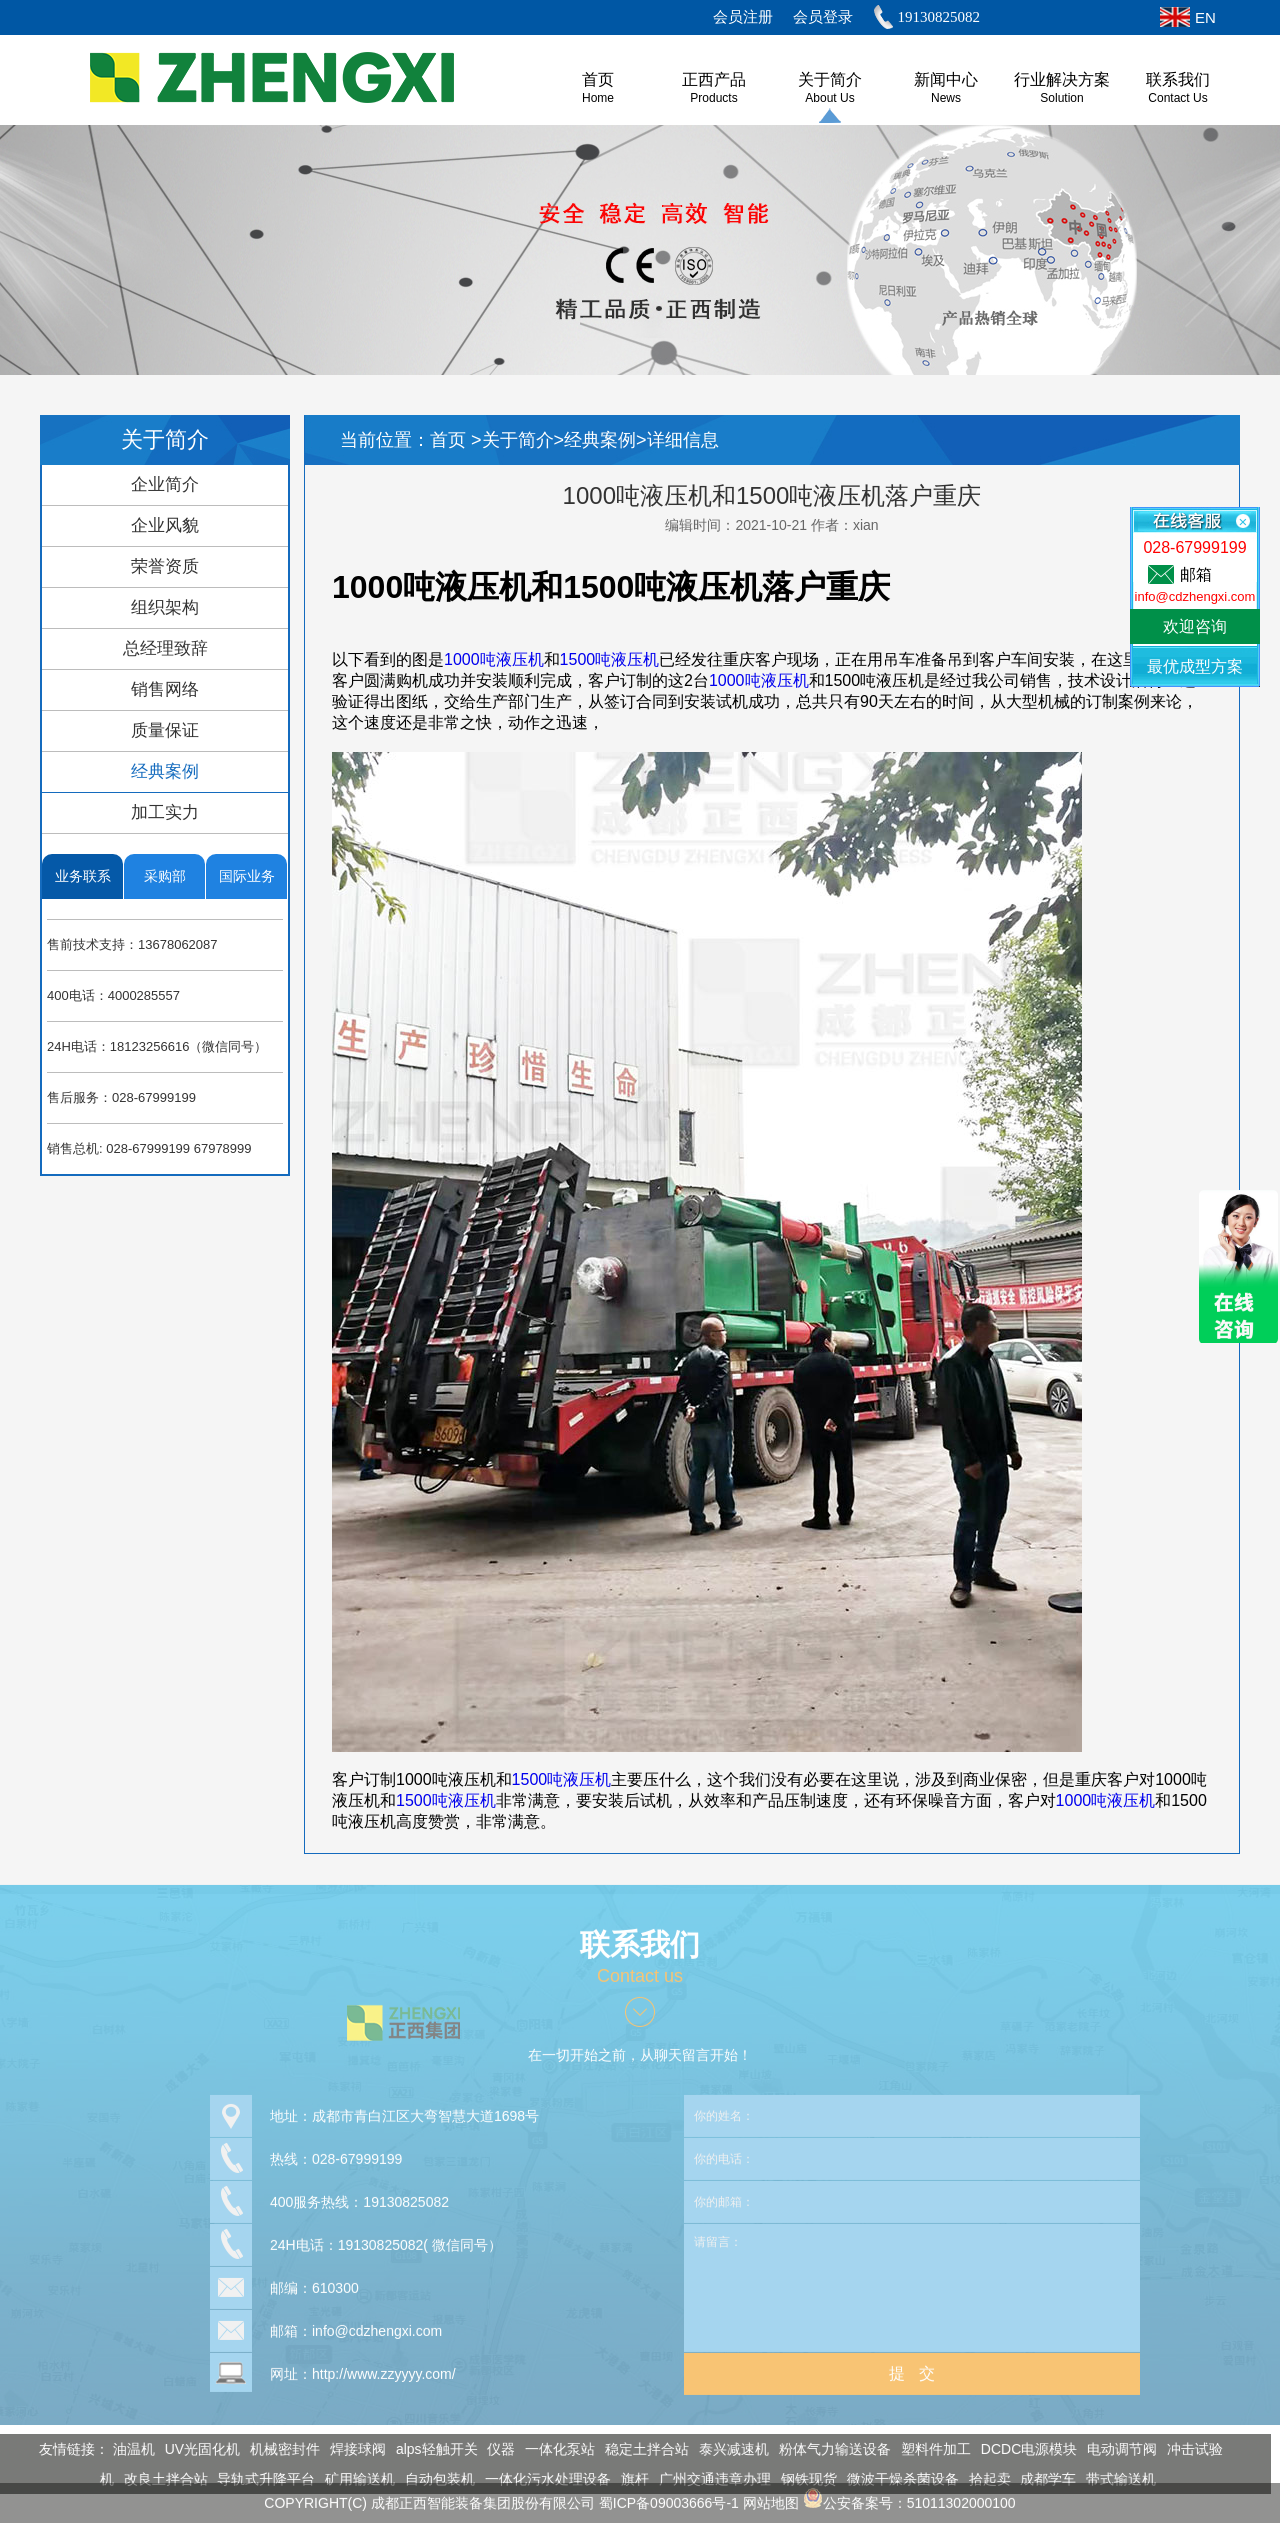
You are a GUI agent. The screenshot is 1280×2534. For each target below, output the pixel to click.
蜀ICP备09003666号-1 (669, 2497)
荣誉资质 (165, 566)
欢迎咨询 (1195, 626)
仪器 (496, 2449)
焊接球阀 (352, 2449)
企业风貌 (165, 525)
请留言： (912, 2282)
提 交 (911, 2367)
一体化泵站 (554, 2449)
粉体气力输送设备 (829, 2449)
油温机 (128, 2449)
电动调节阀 (1116, 2449)
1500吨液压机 (610, 659)
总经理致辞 (165, 648)
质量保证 (165, 730)
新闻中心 (946, 79)
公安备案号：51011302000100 (909, 2497)
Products (713, 98)
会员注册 (743, 17)
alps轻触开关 (431, 2449)
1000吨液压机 (494, 659)
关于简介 (830, 79)
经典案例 (165, 771)
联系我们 (1178, 79)
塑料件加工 (930, 2449)
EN (1205, 17)
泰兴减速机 (728, 2449)
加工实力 (165, 812)
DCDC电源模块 (1023, 2449)
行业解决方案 (1062, 79)
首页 (450, 440)
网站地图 (771, 2497)
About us (829, 98)
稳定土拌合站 (641, 2449)
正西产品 (714, 79)
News (946, 98)
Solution (1061, 98)
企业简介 (165, 484)
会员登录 (823, 17)
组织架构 (165, 607)
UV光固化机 (196, 2449)
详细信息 (683, 440)
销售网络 (165, 689)
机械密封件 (279, 2449)
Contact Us (1177, 98)
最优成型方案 (1195, 666)
